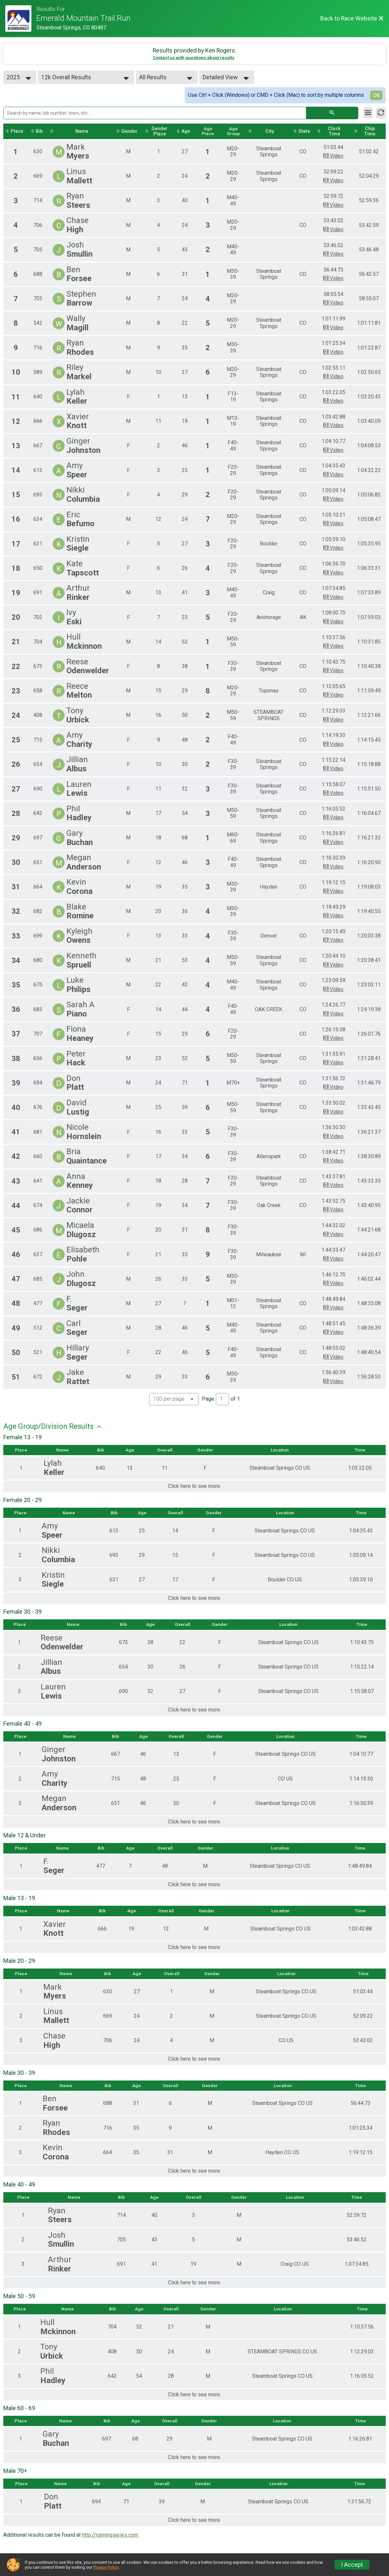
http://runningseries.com (110, 2538)
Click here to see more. (194, 1487)
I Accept (352, 2564)
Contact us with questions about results (193, 57)
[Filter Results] (368, 113)
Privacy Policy (105, 2567)
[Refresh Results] (381, 113)
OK (376, 95)
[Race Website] (20, 18)
